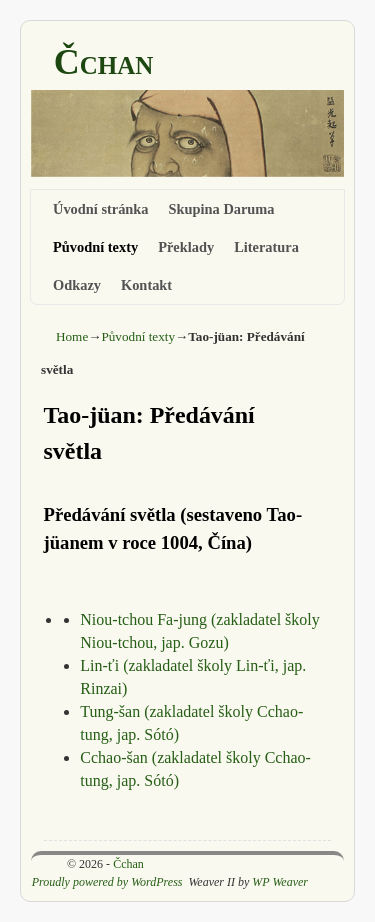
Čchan (104, 62)
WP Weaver (280, 882)
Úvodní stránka (101, 209)
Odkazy (77, 285)
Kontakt (146, 285)
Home (72, 336)
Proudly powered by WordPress (107, 882)
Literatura (266, 247)
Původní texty (95, 247)
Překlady (186, 247)
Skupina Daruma (222, 209)
